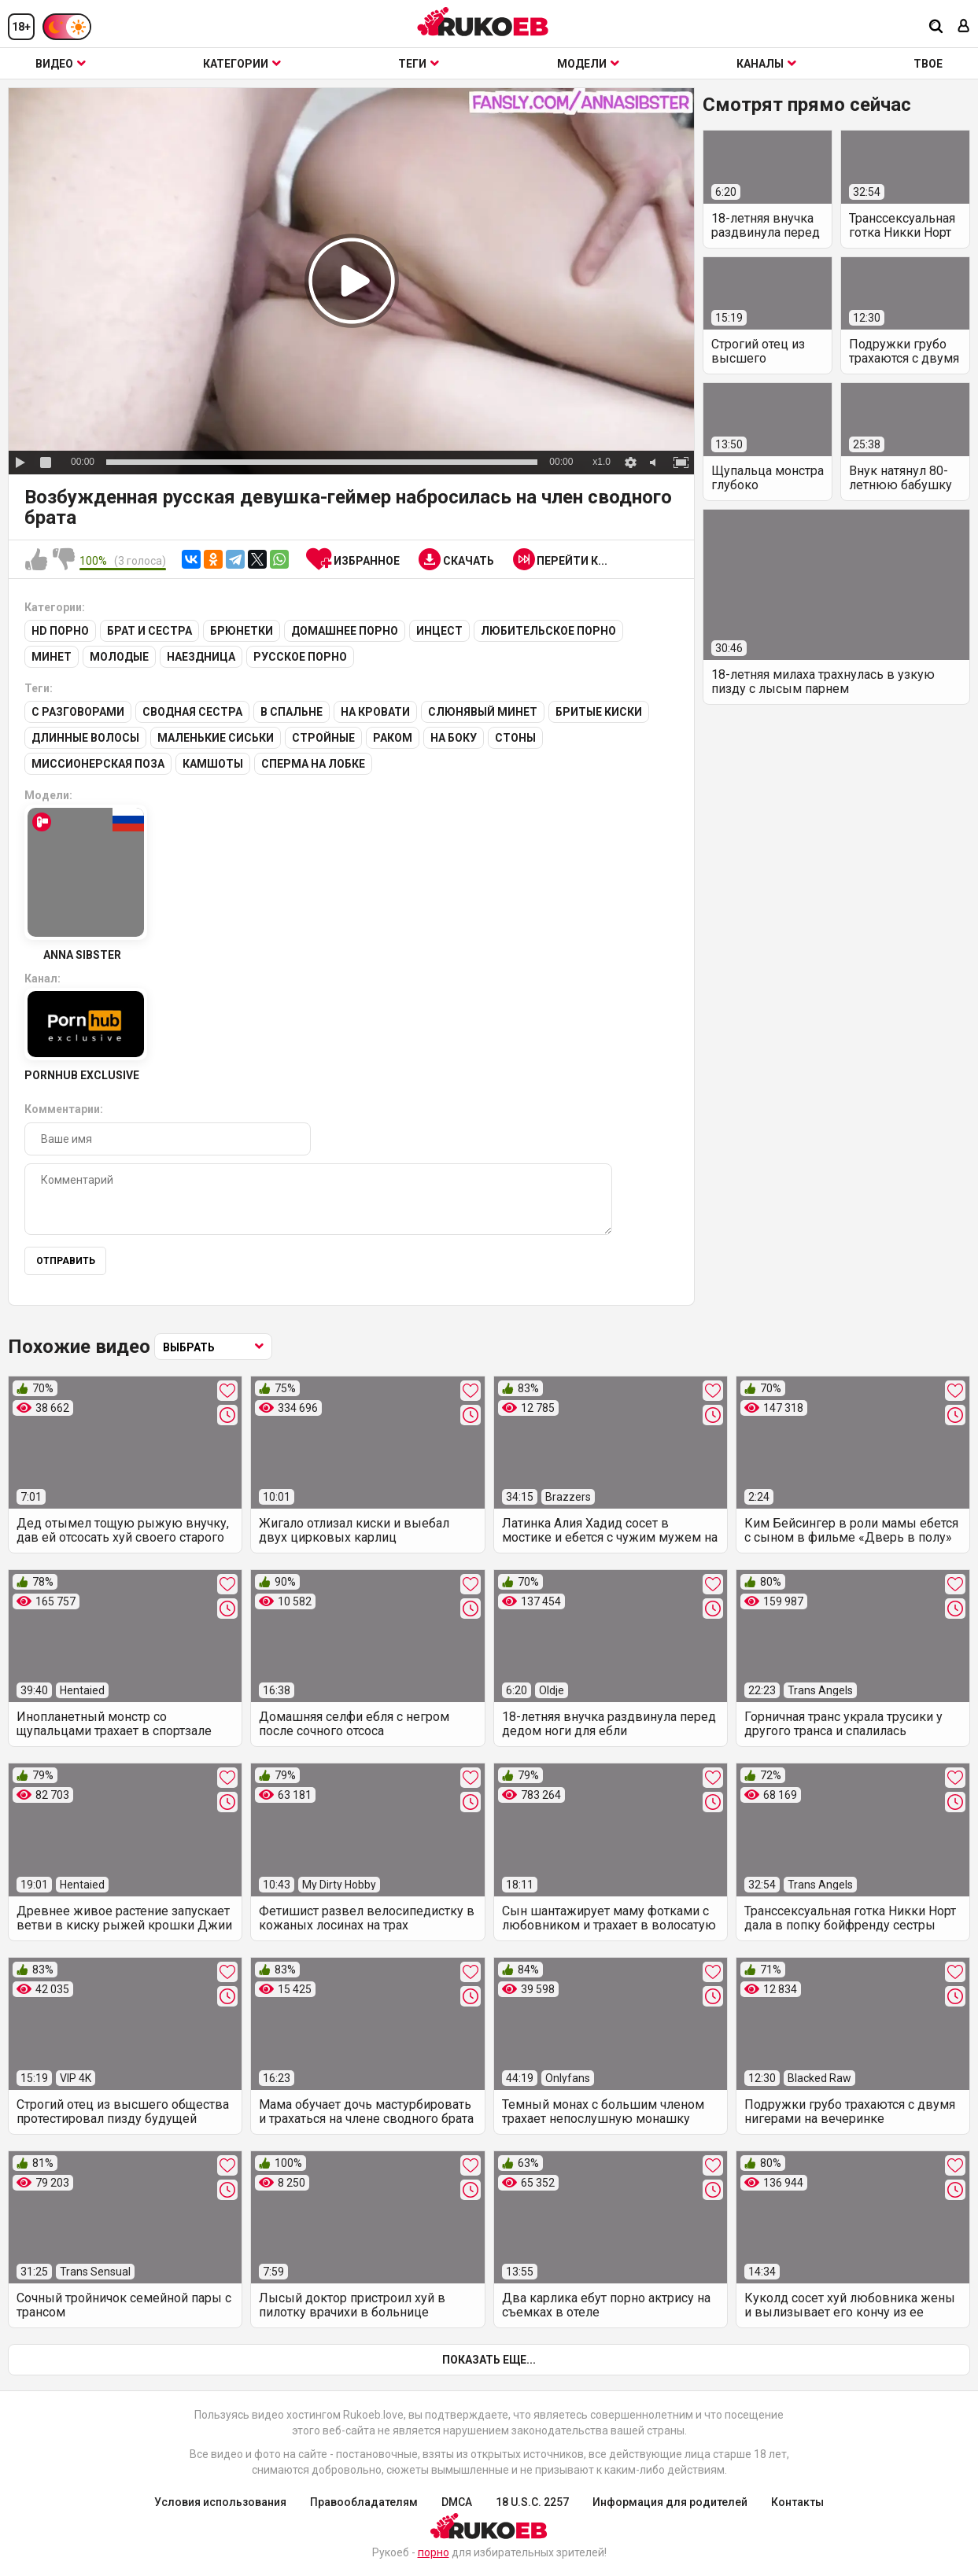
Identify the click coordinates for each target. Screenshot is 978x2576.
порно (433, 2552)
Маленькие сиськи (215, 738)
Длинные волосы (85, 738)
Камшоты (213, 763)
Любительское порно (548, 631)
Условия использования (220, 2502)
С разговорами (77, 712)
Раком (392, 738)
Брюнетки (241, 631)
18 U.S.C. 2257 (532, 2502)
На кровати (375, 712)
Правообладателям (364, 2502)
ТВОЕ (928, 63)
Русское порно (300, 656)
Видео (60, 63)
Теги (418, 63)
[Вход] (964, 27)
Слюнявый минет (482, 712)
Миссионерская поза (97, 763)
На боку (453, 738)
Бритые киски (598, 712)
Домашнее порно (344, 631)
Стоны (515, 738)
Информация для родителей (669, 2502)
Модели (588, 63)
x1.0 (601, 461)
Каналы (766, 63)
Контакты (797, 2502)
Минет (51, 656)
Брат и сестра (149, 631)
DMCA (456, 2502)
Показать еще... (489, 2359)
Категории (242, 63)
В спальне (291, 712)
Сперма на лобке (313, 763)
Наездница (201, 656)
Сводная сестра (192, 712)
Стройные (323, 738)
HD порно (60, 631)
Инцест (439, 631)
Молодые (119, 656)
